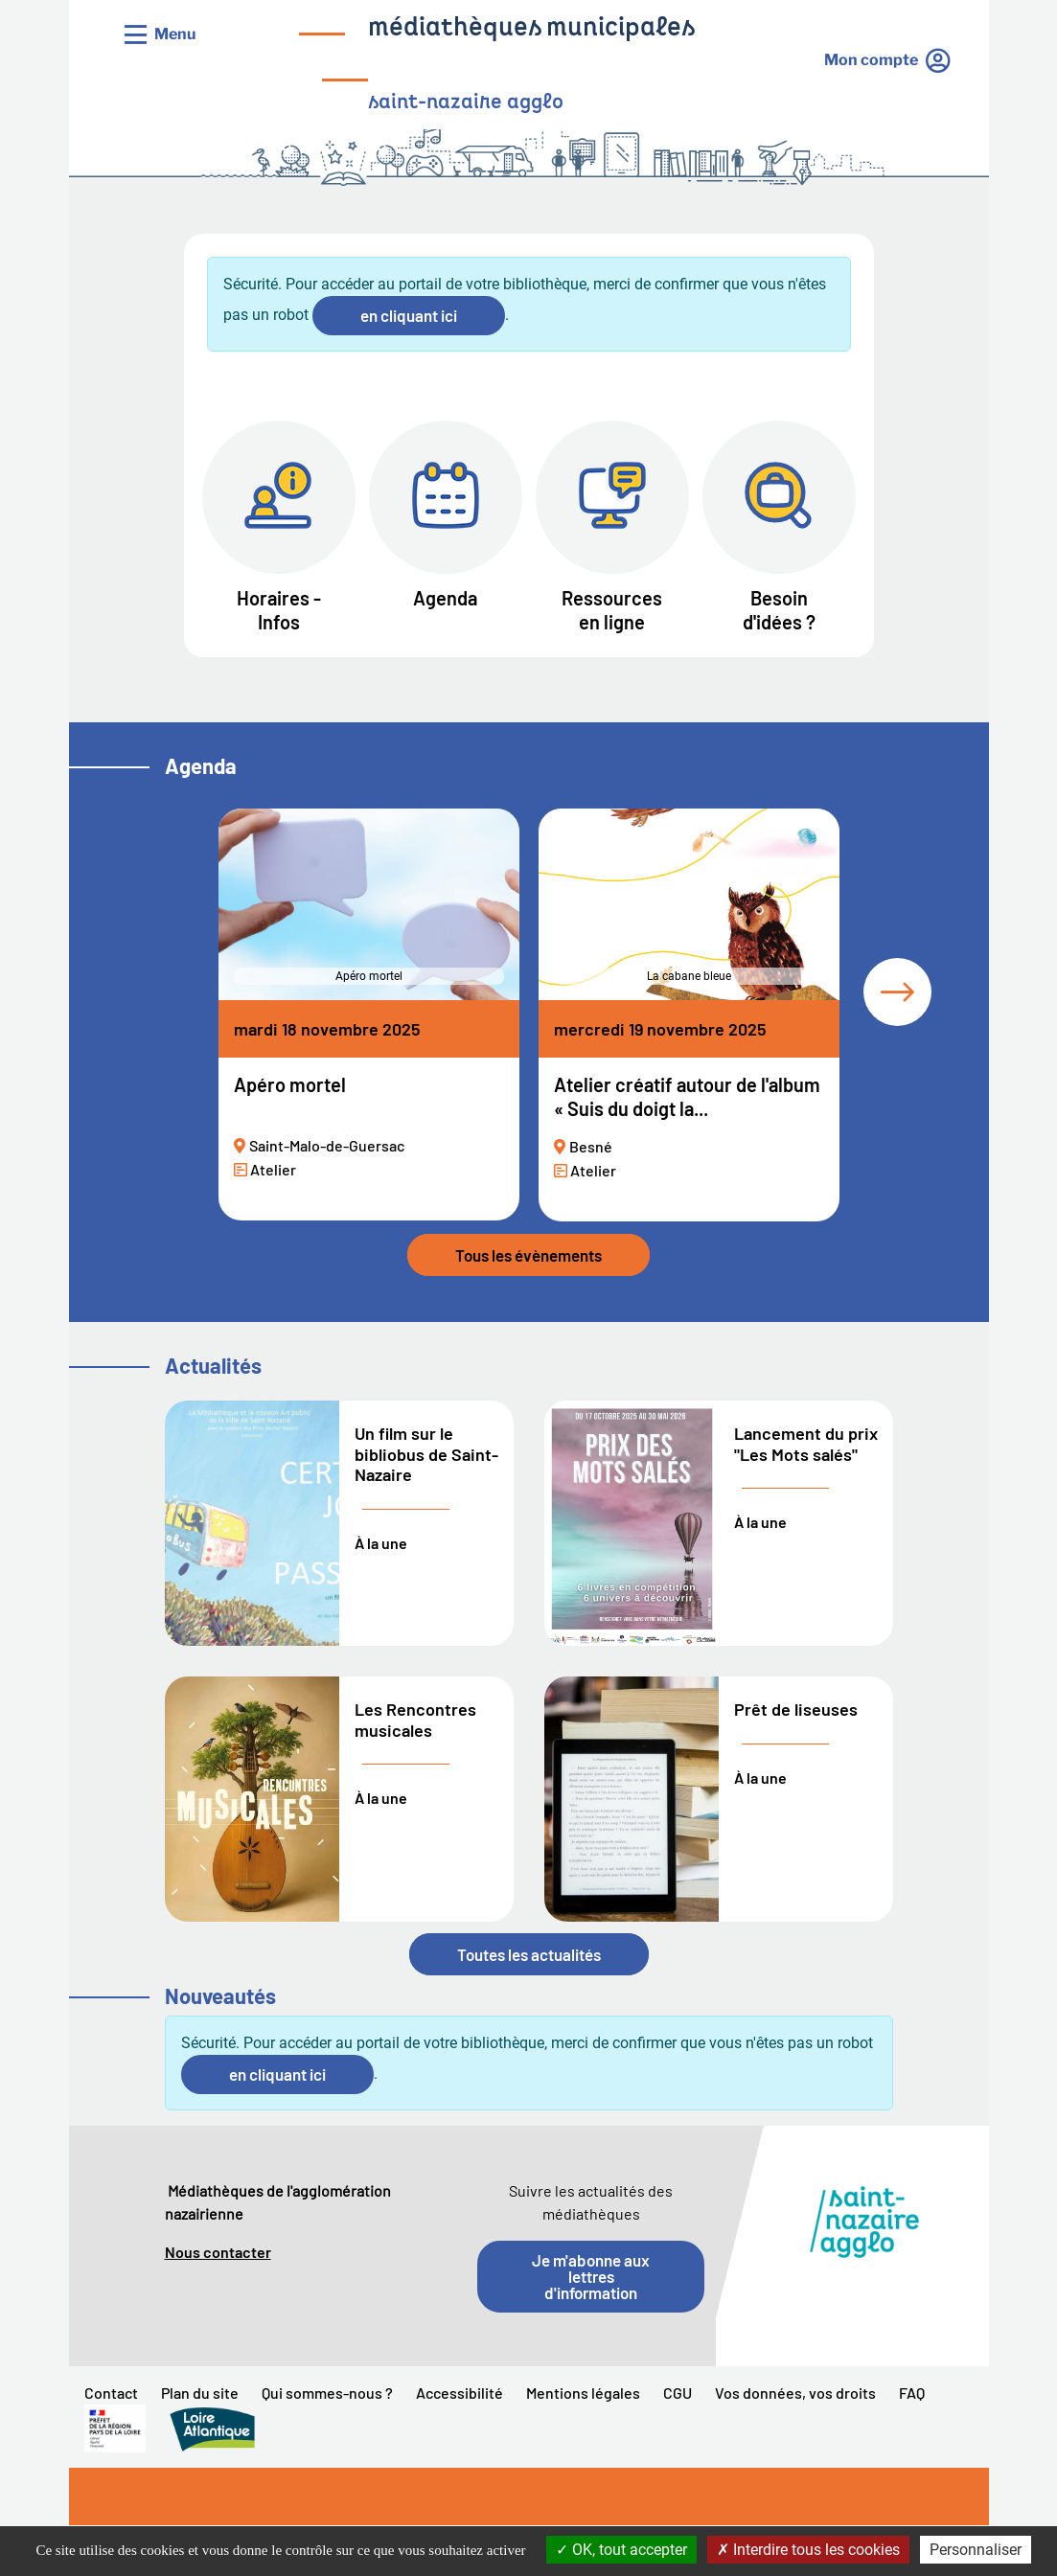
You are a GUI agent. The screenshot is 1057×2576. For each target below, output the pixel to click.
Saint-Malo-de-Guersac (326, 1145)
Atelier (273, 1169)
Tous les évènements (528, 1255)
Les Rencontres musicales (415, 1719)
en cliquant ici (408, 315)
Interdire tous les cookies (808, 2550)
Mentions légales (583, 2392)
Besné (590, 1147)
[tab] (897, 992)
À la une (381, 1543)
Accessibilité (459, 2392)
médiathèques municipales (531, 29)
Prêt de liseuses (796, 1709)
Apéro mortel (290, 1084)
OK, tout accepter (621, 2550)
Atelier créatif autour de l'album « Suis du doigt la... (687, 1096)
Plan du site (200, 2392)
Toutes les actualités (529, 1954)
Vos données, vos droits (795, 2392)
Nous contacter (218, 2252)
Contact (111, 2392)
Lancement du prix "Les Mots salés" (806, 1444)
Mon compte (871, 60)
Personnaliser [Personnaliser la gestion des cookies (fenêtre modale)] (976, 2550)
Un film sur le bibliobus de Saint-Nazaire (426, 1454)
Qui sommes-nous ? (327, 2392)
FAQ (912, 2392)
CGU (677, 2392)
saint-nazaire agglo (465, 103)
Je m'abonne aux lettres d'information (591, 2276)
